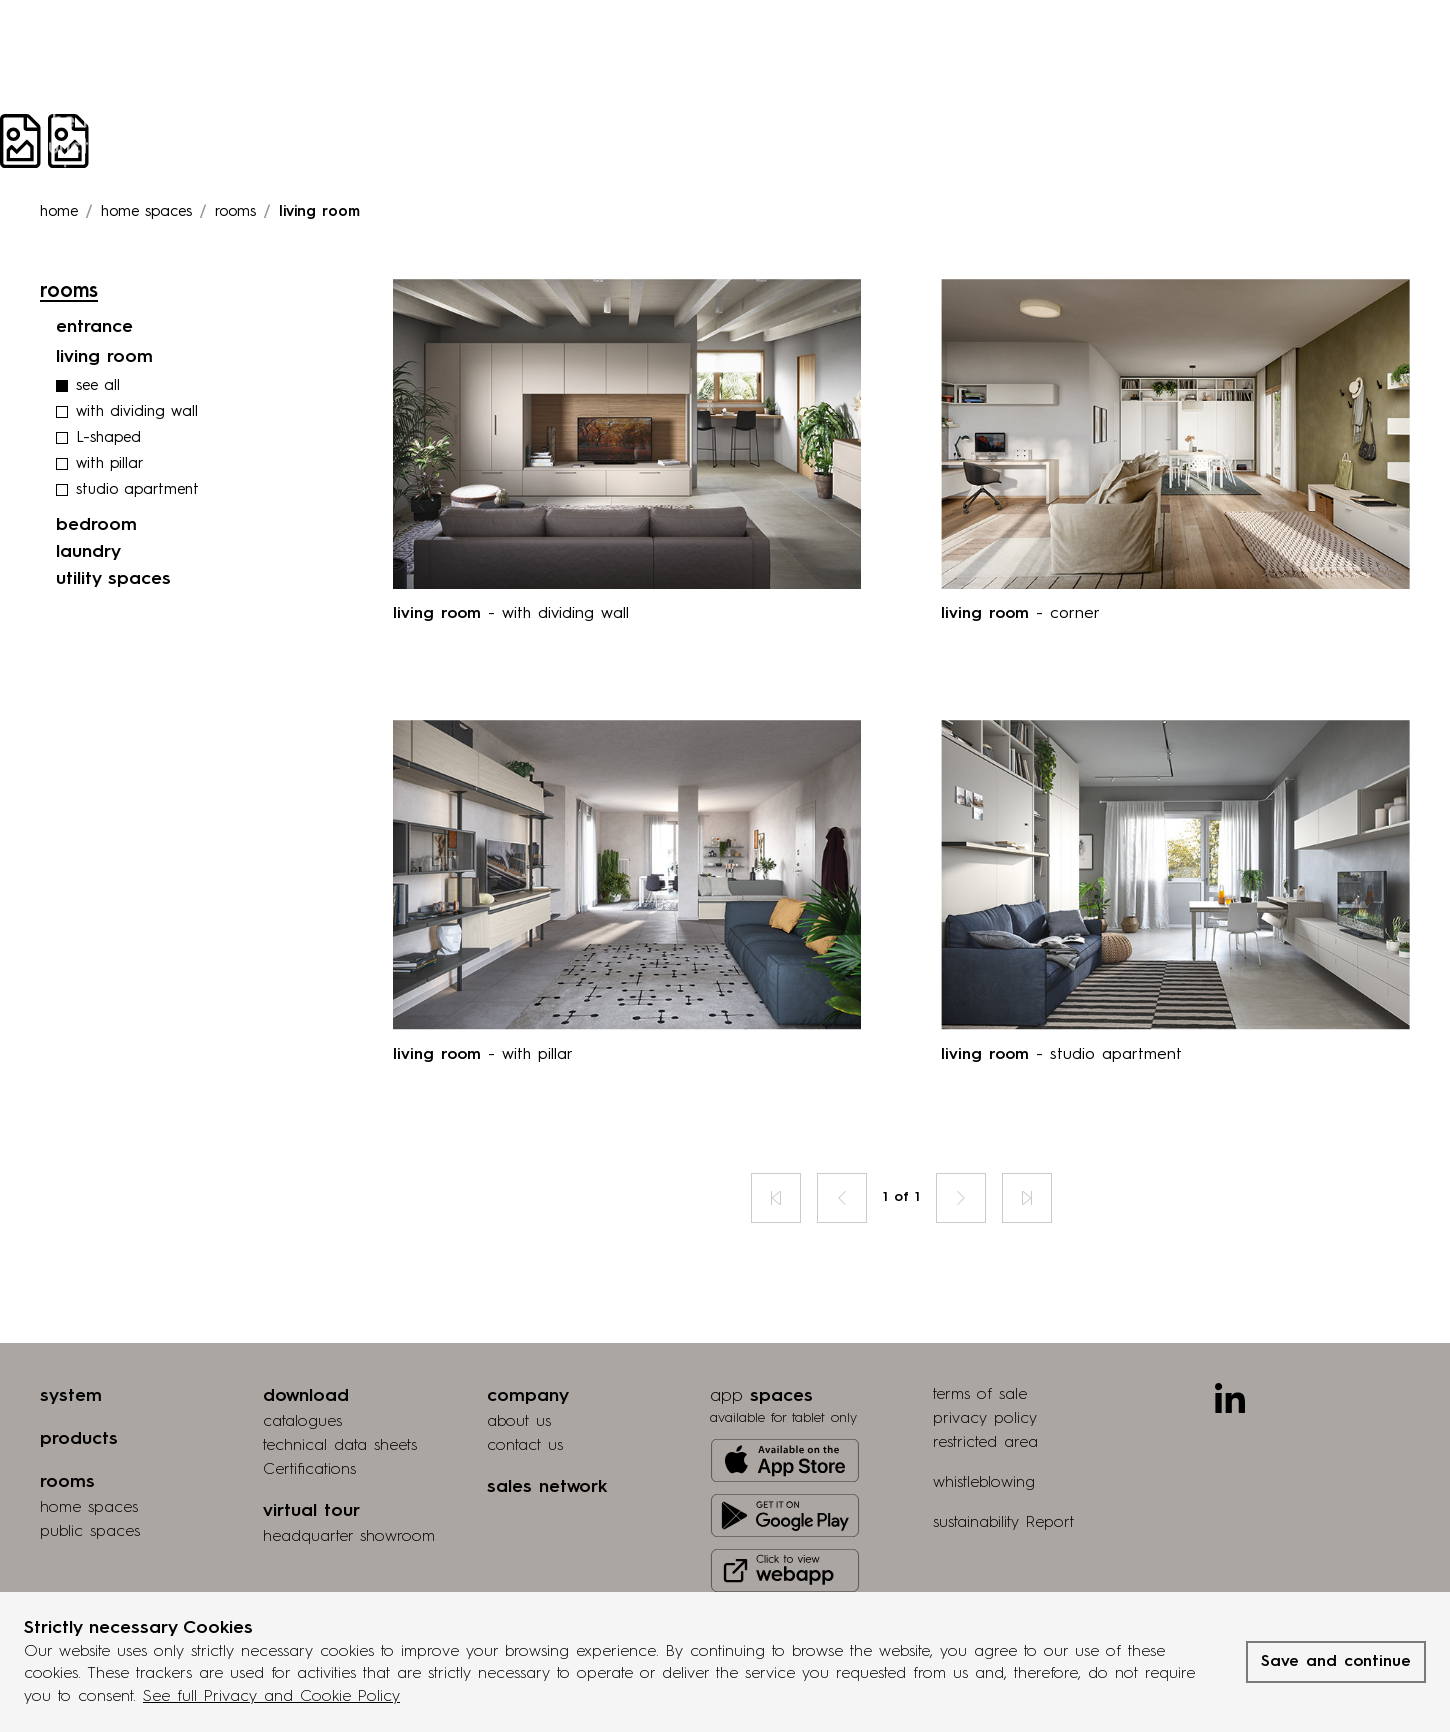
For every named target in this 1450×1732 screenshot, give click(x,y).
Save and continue (1336, 1662)
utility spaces (113, 579)
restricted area (985, 1443)
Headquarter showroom (349, 1537)
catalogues (302, 1422)
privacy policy (985, 1419)
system (71, 1396)
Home (59, 212)
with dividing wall (137, 412)
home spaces (89, 1508)
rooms (235, 212)
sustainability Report (1003, 1523)
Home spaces (146, 212)
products (79, 1439)
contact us (525, 1446)
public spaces (90, 1532)
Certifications (309, 1470)
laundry (88, 552)
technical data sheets (340, 1446)
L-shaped (108, 438)
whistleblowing (984, 1483)
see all (98, 386)
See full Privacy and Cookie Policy (271, 1697)
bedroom (96, 525)
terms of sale (980, 1395)
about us (519, 1422)
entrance (94, 327)
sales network (547, 1487)
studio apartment (137, 490)
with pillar (109, 464)
